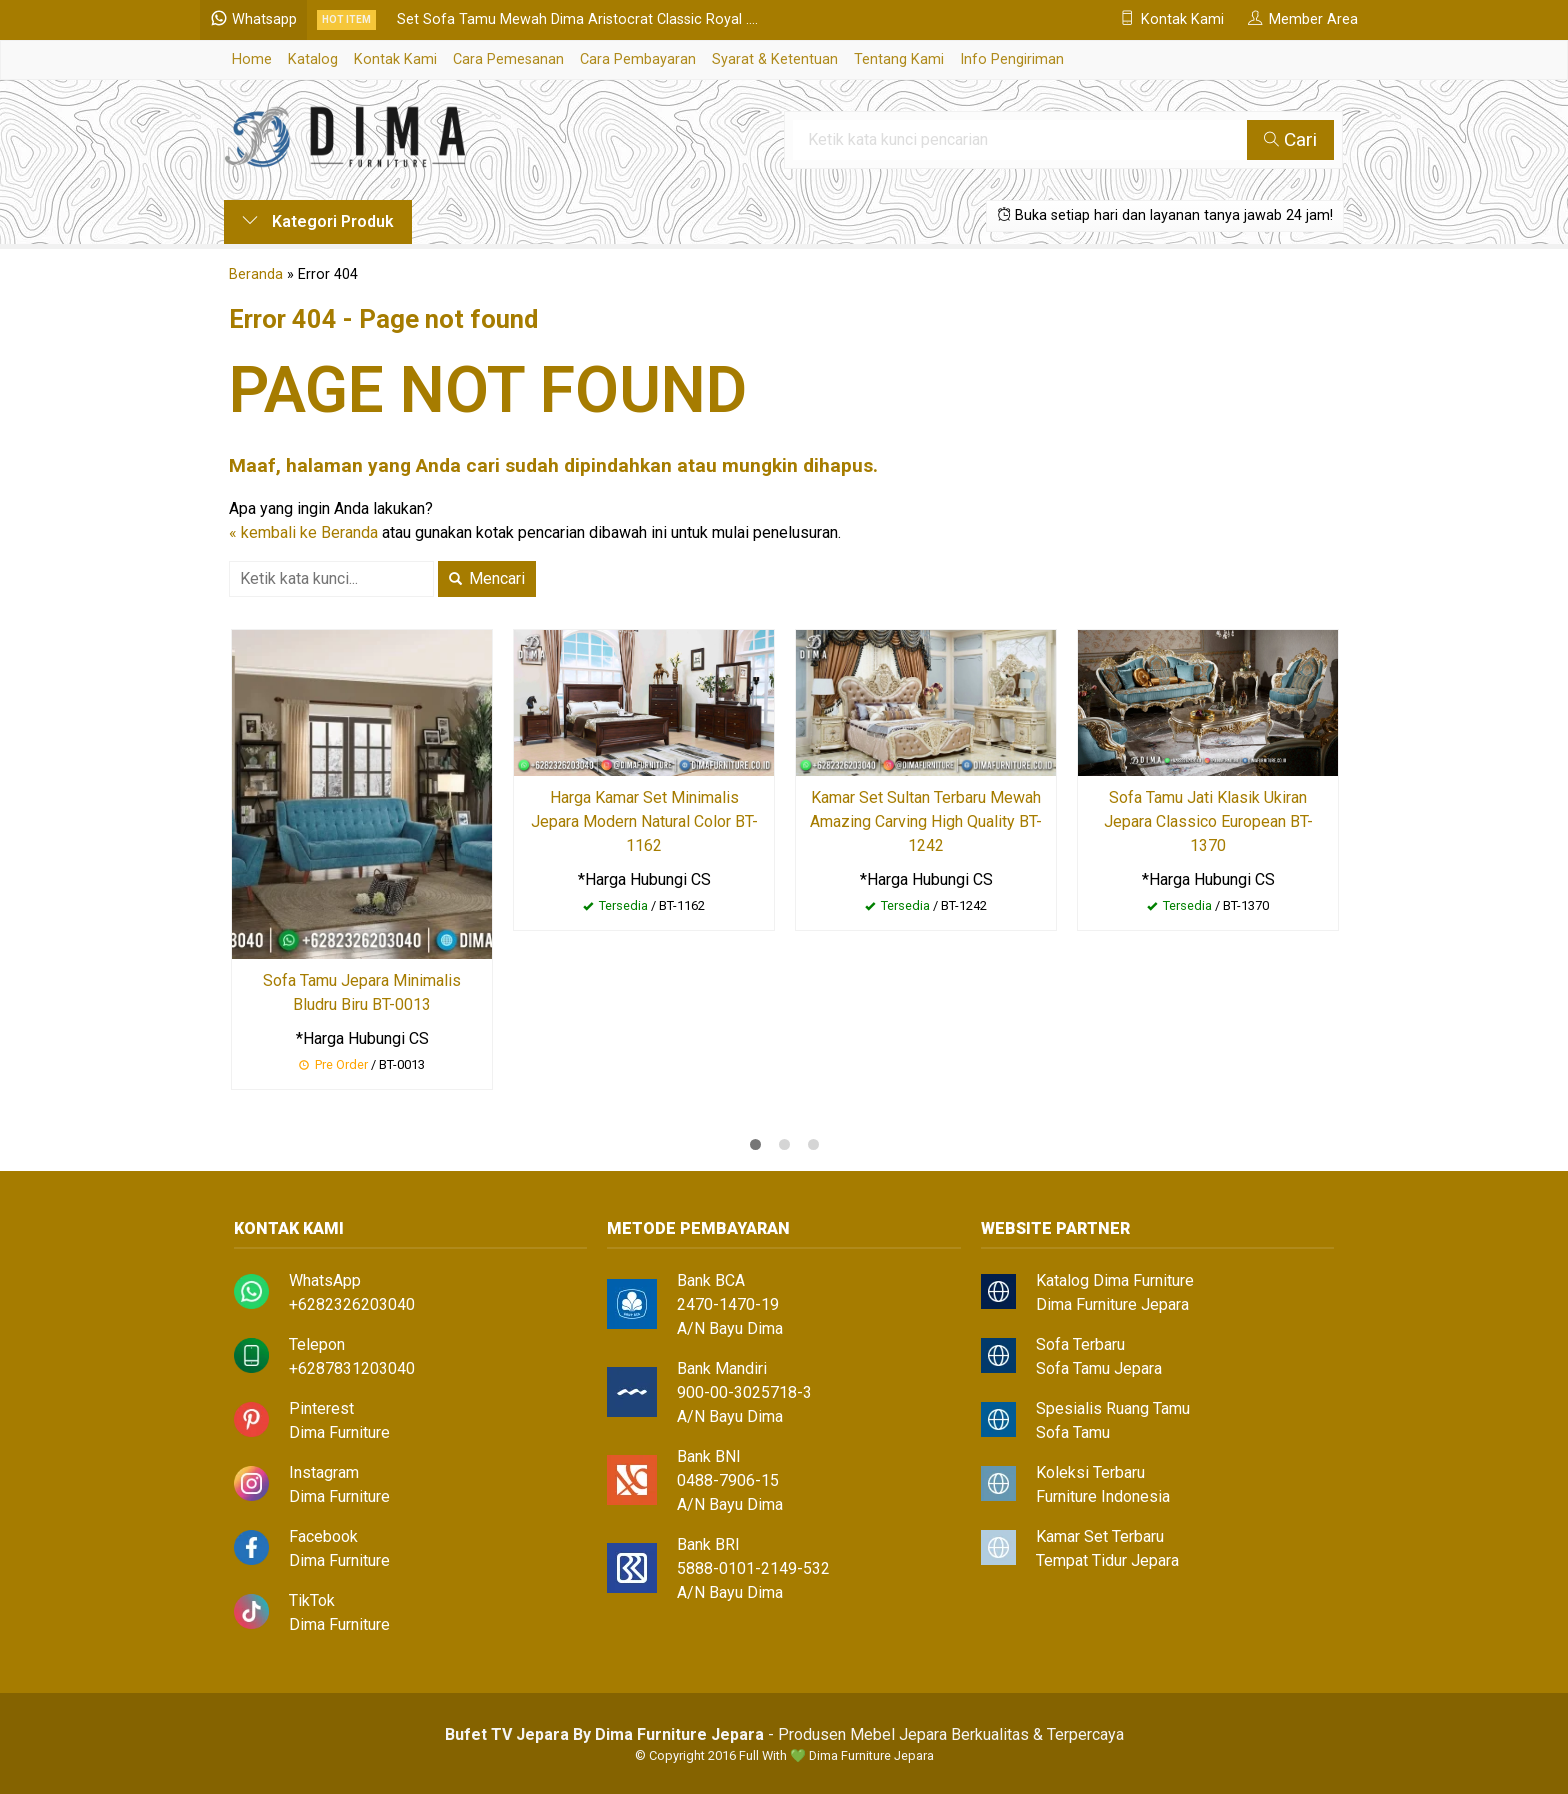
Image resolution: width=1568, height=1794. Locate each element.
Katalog (313, 59)
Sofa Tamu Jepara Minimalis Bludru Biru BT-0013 (362, 992)
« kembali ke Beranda (303, 532)
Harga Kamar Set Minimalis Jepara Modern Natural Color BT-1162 (644, 821)
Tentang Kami (899, 59)
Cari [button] (1291, 139)
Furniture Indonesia (1103, 1496)
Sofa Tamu (1073, 1432)
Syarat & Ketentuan (775, 59)
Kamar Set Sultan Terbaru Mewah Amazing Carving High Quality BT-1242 (926, 821)
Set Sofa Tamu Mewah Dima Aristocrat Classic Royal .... (601, 19)
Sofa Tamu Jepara (1099, 1368)
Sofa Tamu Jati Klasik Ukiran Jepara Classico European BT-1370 (1208, 821)
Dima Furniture (339, 1432)
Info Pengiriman (1012, 59)
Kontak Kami (395, 59)
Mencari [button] (487, 578)
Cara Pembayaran (638, 59)
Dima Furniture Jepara (1112, 1304)
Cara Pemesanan (508, 59)
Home (252, 59)
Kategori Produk (318, 221)
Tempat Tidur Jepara (1107, 1560)
